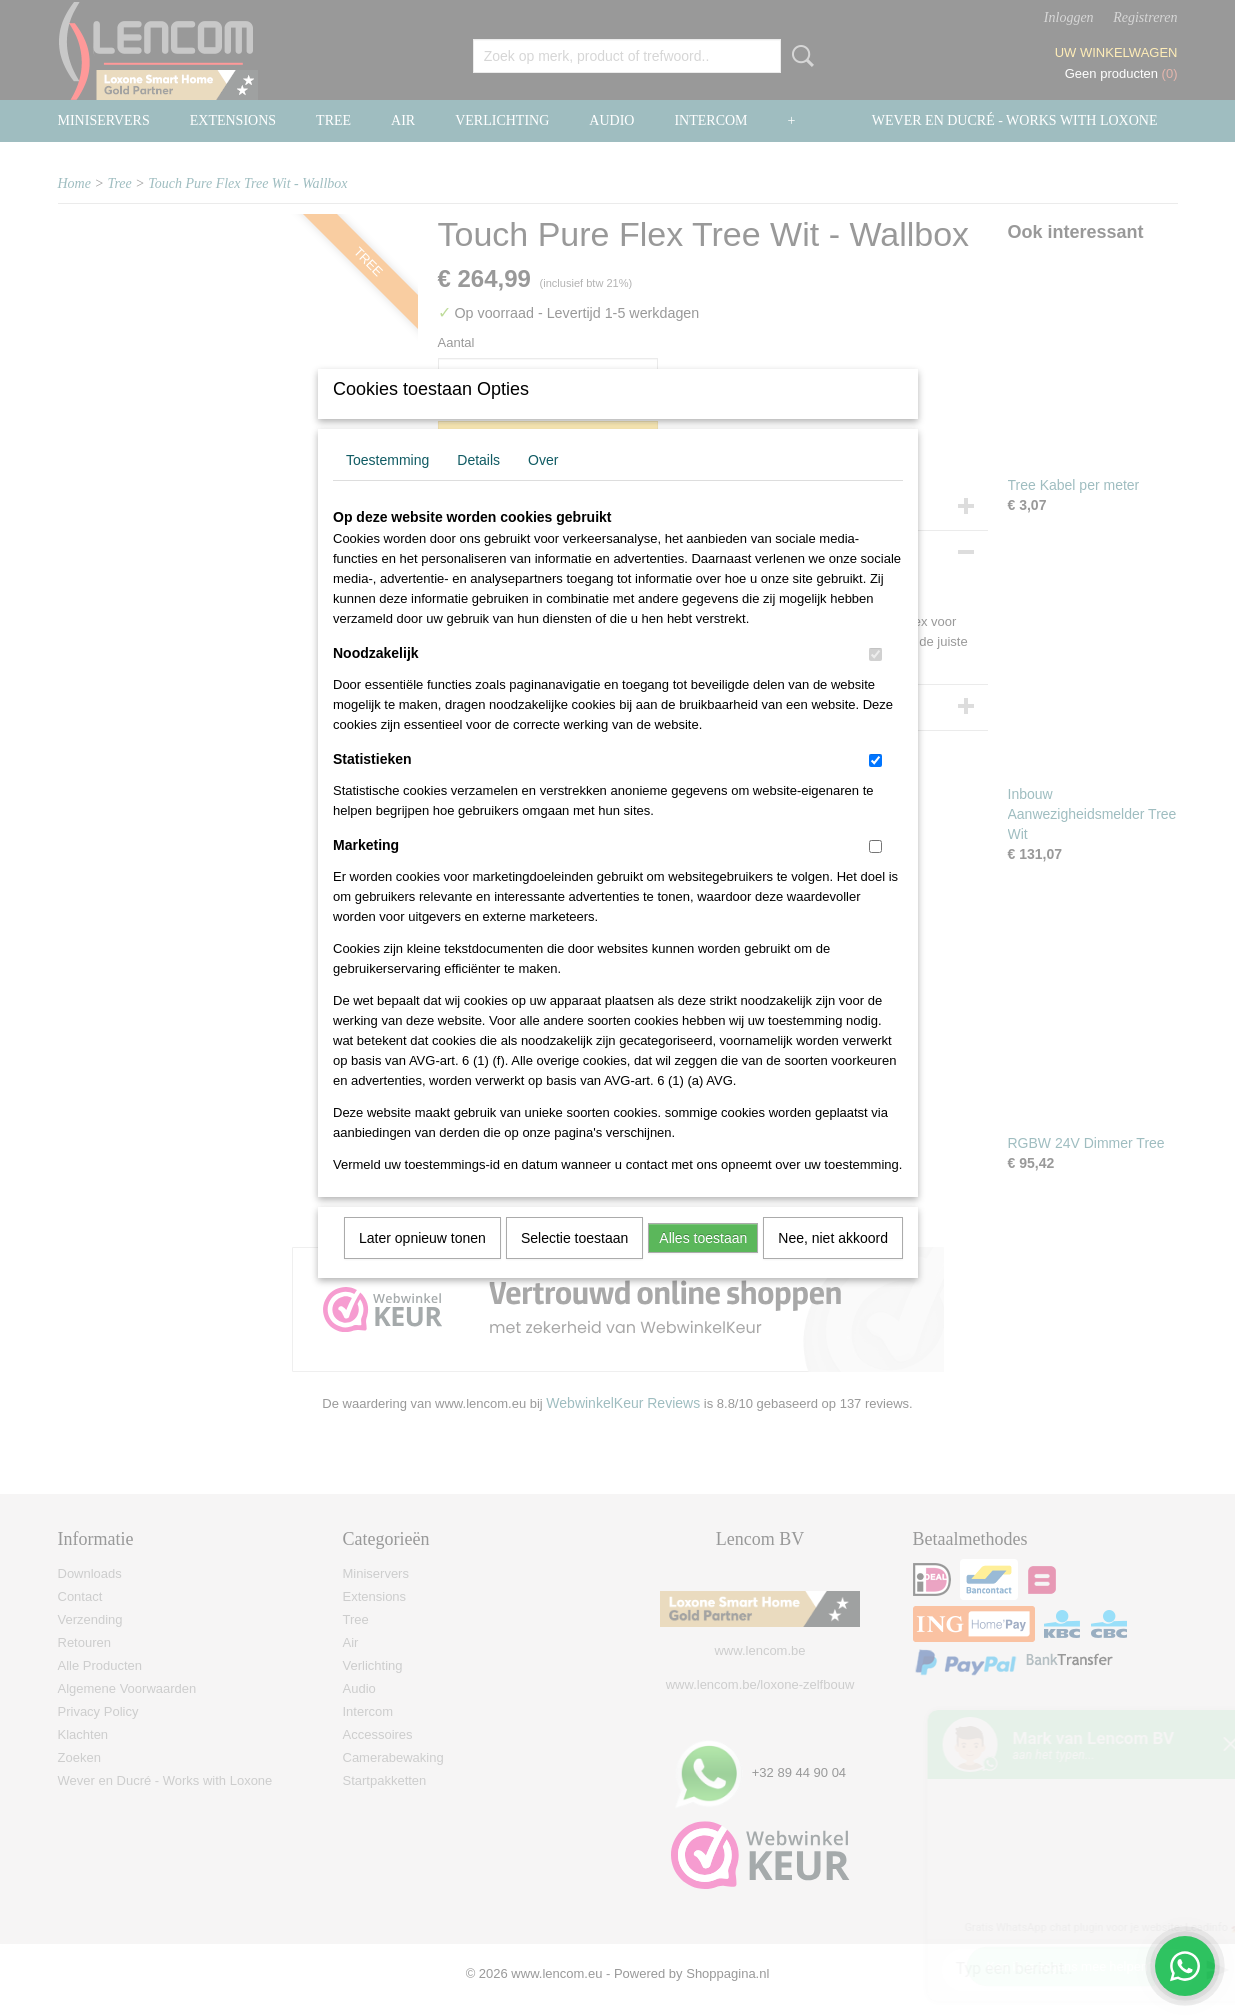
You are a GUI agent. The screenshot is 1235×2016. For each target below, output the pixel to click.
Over (543, 486)
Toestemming (387, 486)
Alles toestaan (703, 1264)
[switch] (875, 680)
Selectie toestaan (574, 1264)
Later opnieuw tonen (422, 1264)
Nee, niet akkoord (833, 1264)
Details (478, 486)
